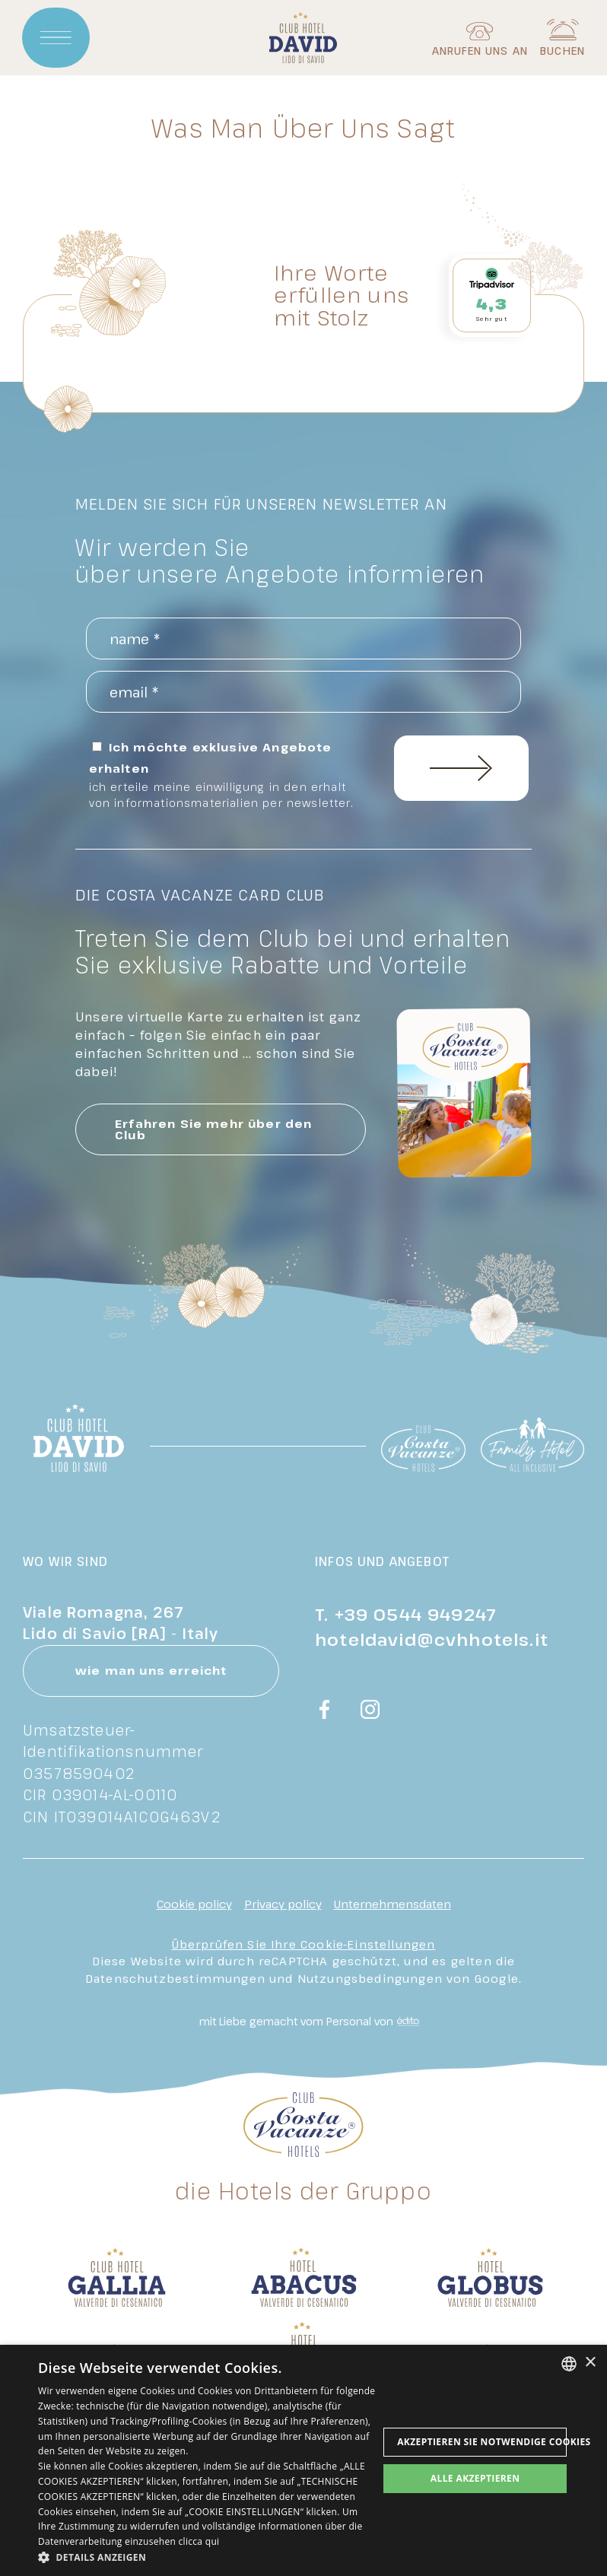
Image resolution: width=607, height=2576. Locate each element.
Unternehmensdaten (392, 1903)
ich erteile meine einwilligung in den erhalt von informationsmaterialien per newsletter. (221, 795)
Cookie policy (194, 1903)
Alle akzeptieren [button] (475, 2478)
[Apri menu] (56, 38)
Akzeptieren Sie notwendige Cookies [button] (482, 2441)
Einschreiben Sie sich (461, 768)
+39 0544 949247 (416, 1613)
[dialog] (303, 2460)
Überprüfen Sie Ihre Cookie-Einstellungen (304, 1944)
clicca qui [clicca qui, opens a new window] (199, 2541)
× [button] (590, 2362)
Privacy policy (283, 1903)
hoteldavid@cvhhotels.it (431, 1639)
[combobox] (569, 2363)
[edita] (406, 2021)
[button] (208, 2557)
